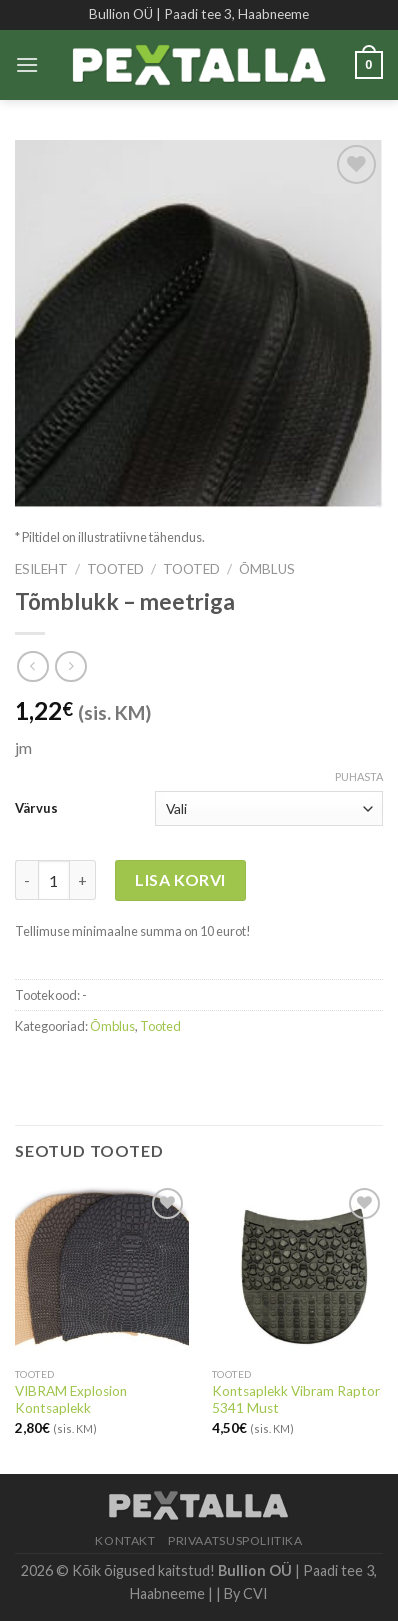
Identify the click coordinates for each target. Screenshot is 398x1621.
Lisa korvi (180, 879)
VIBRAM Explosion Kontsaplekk (71, 1400)
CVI (255, 1593)
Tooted (115, 569)
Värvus (36, 808)
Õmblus (267, 569)
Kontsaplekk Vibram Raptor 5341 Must (296, 1400)
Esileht (41, 569)
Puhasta (359, 776)
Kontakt (125, 1540)
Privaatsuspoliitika (235, 1540)
